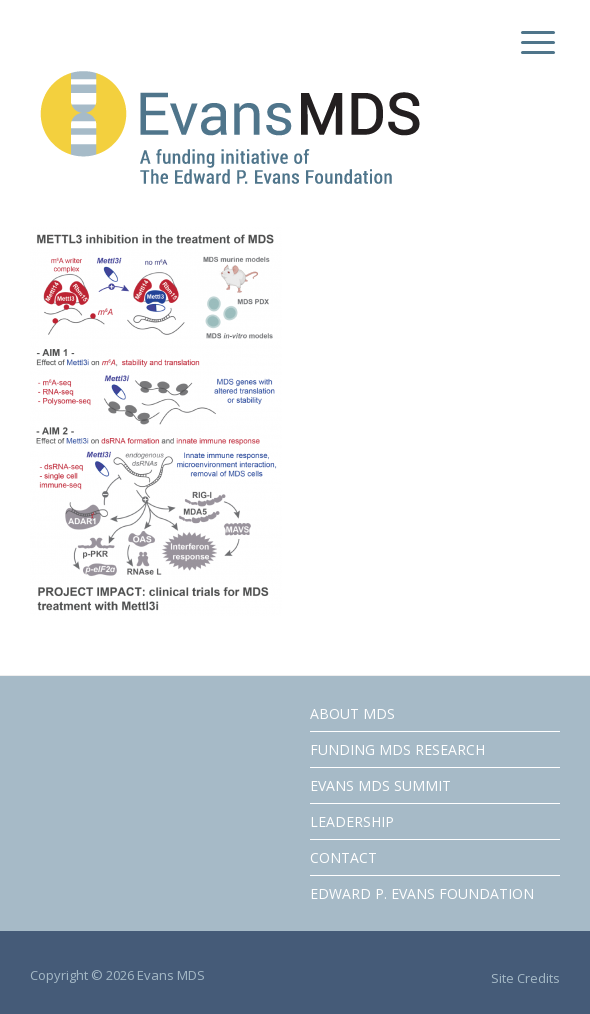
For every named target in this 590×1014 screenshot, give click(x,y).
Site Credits (525, 978)
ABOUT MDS (352, 713)
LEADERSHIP (352, 821)
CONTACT (343, 857)
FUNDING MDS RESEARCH (397, 749)
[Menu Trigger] (533, 42)
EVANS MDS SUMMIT (380, 785)
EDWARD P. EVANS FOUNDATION (422, 893)
